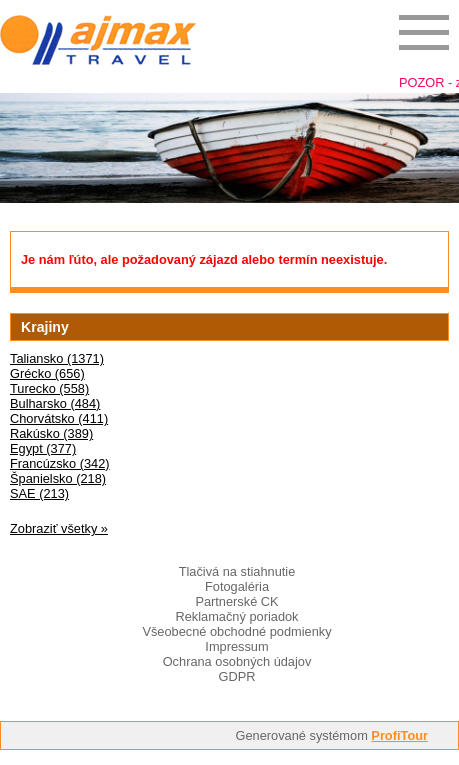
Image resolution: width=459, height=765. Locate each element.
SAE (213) (39, 493)
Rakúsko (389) (51, 433)
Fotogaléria (237, 586)
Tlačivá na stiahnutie (237, 571)
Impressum (236, 646)
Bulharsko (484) (55, 403)
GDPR (237, 676)
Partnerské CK (236, 601)
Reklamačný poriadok (236, 616)
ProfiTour (399, 735)
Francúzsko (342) (60, 463)
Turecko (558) (49, 388)
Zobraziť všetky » (59, 528)
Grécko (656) (47, 373)
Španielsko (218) (58, 478)
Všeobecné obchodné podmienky (236, 631)
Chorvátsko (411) (59, 418)
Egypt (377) (43, 448)
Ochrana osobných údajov (237, 661)
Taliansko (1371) (57, 358)
